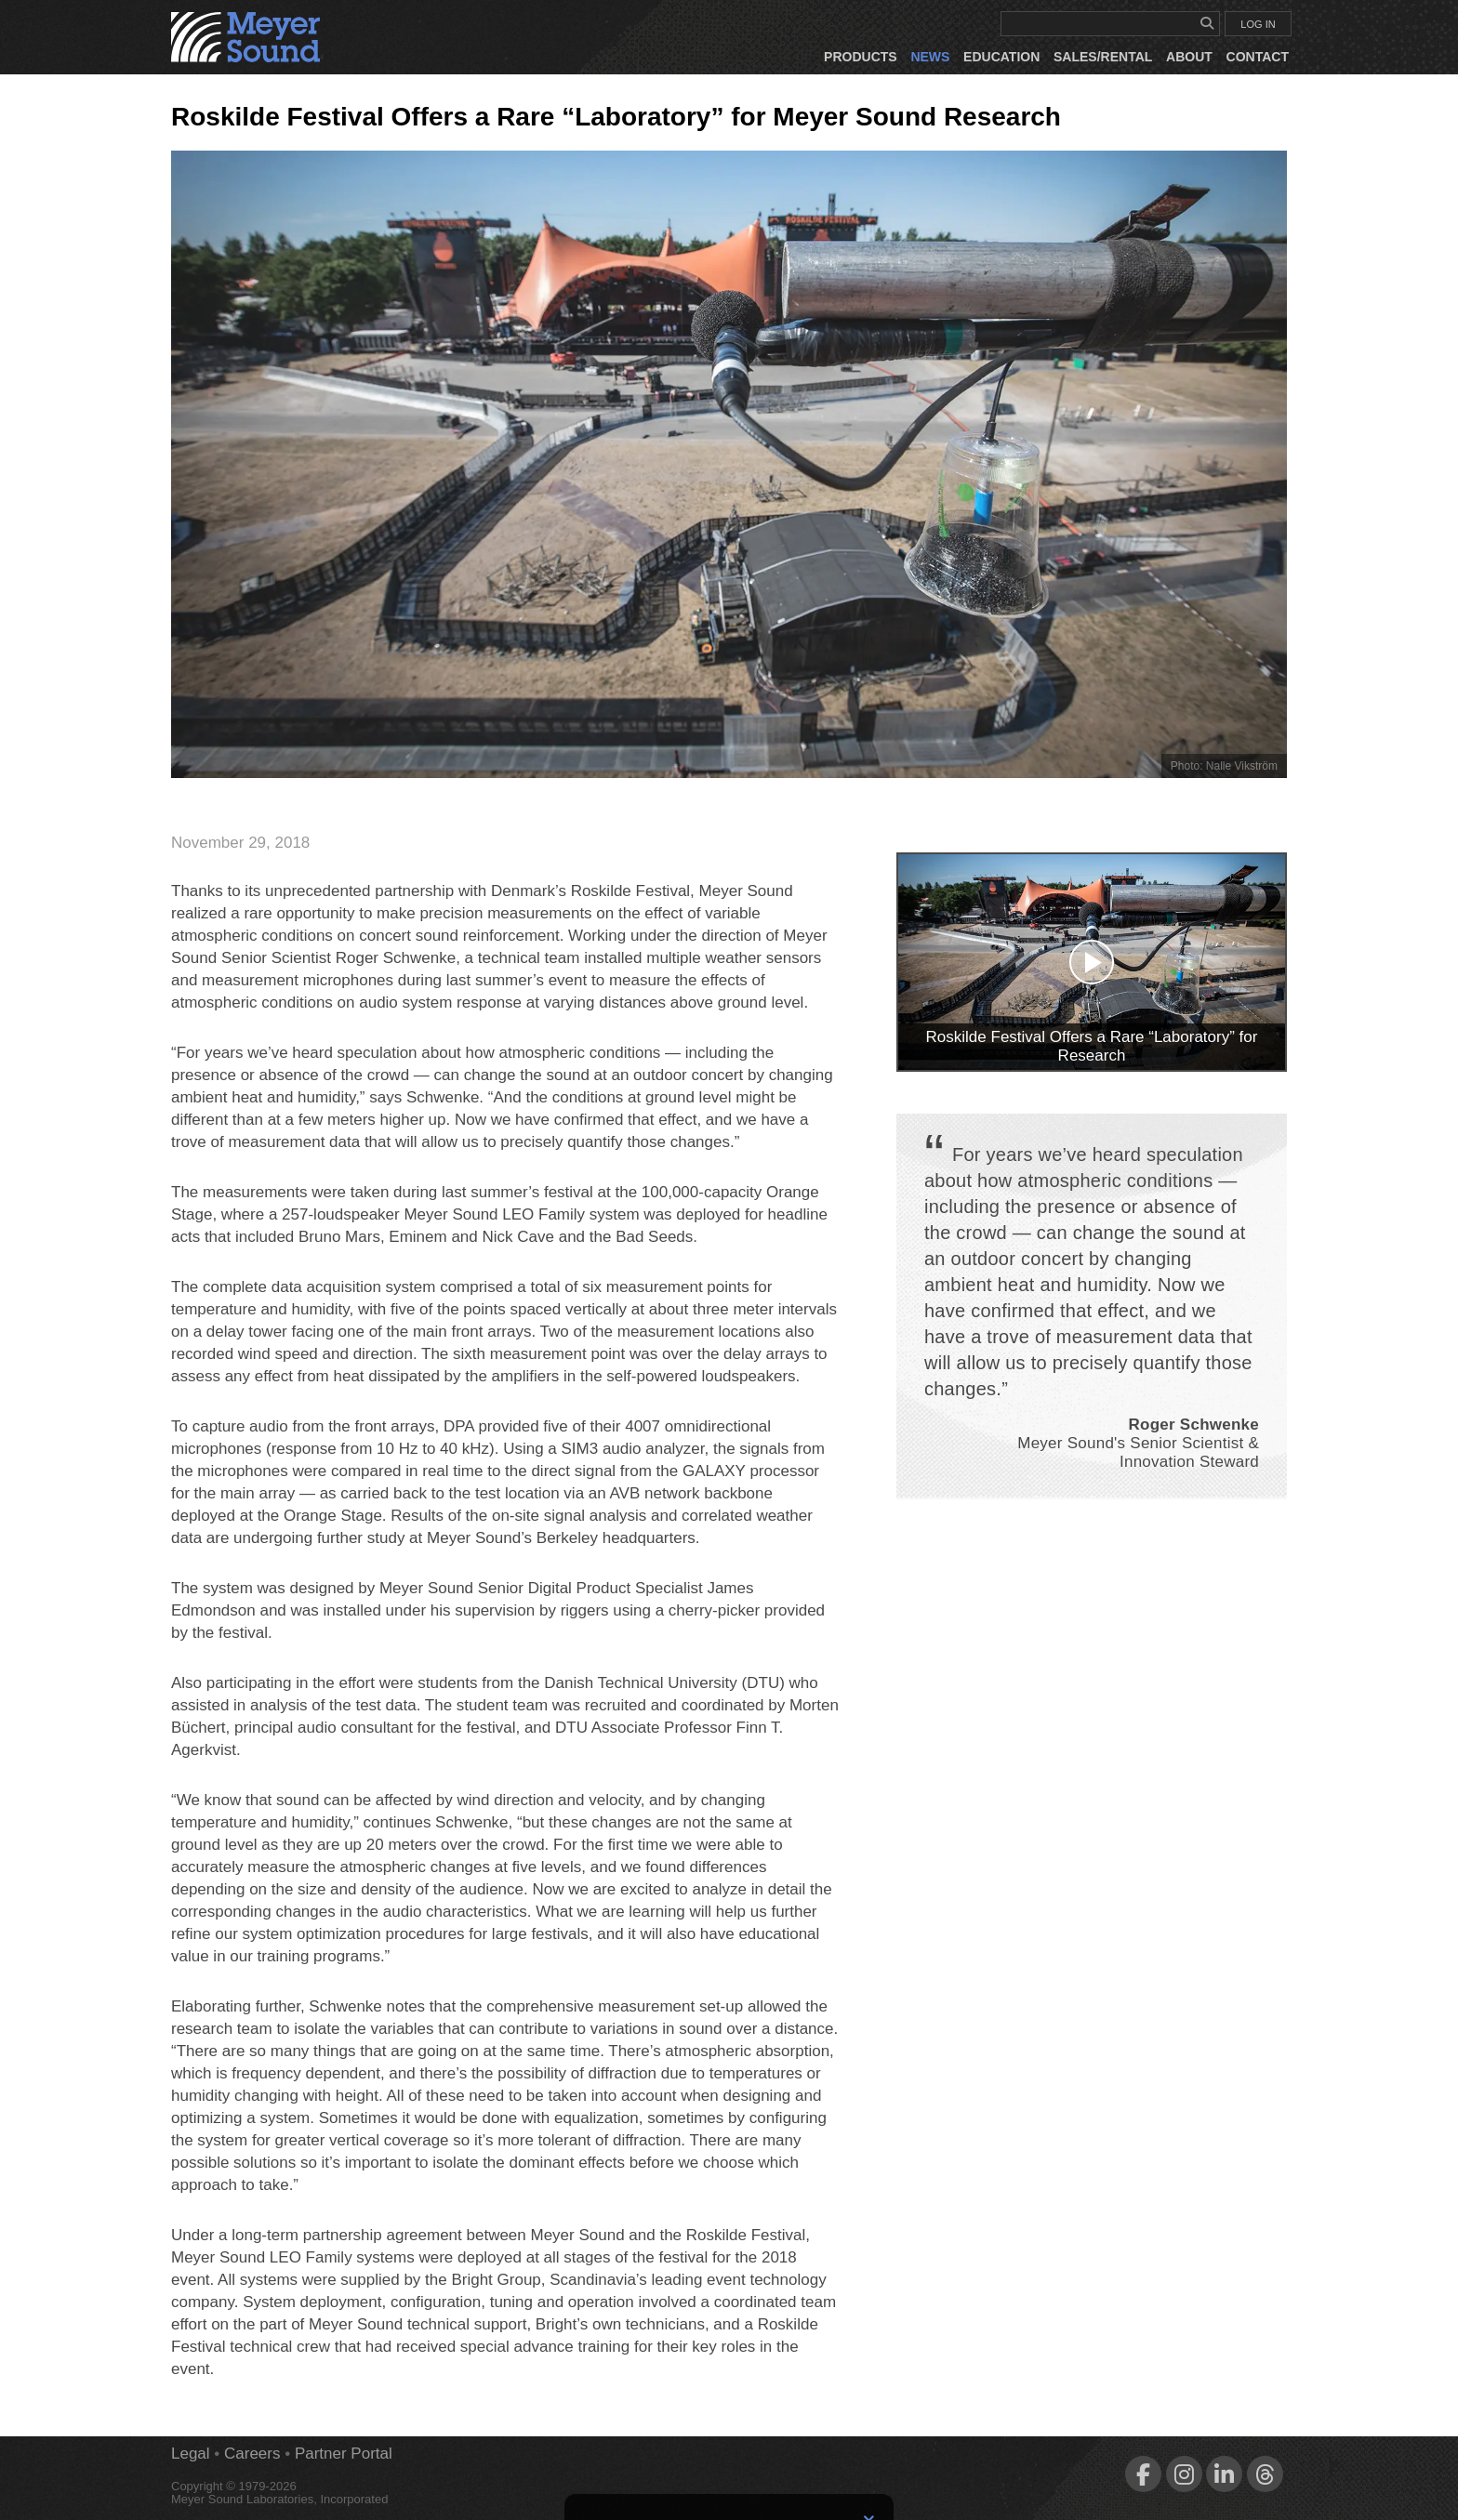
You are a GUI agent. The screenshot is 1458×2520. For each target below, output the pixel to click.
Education (1001, 56)
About (1189, 56)
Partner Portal (343, 2453)
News (929, 56)
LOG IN (1257, 24)
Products (860, 56)
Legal (190, 2453)
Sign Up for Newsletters (729, 2476)
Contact (1257, 56)
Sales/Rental (1103, 56)
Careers (252, 2453)
